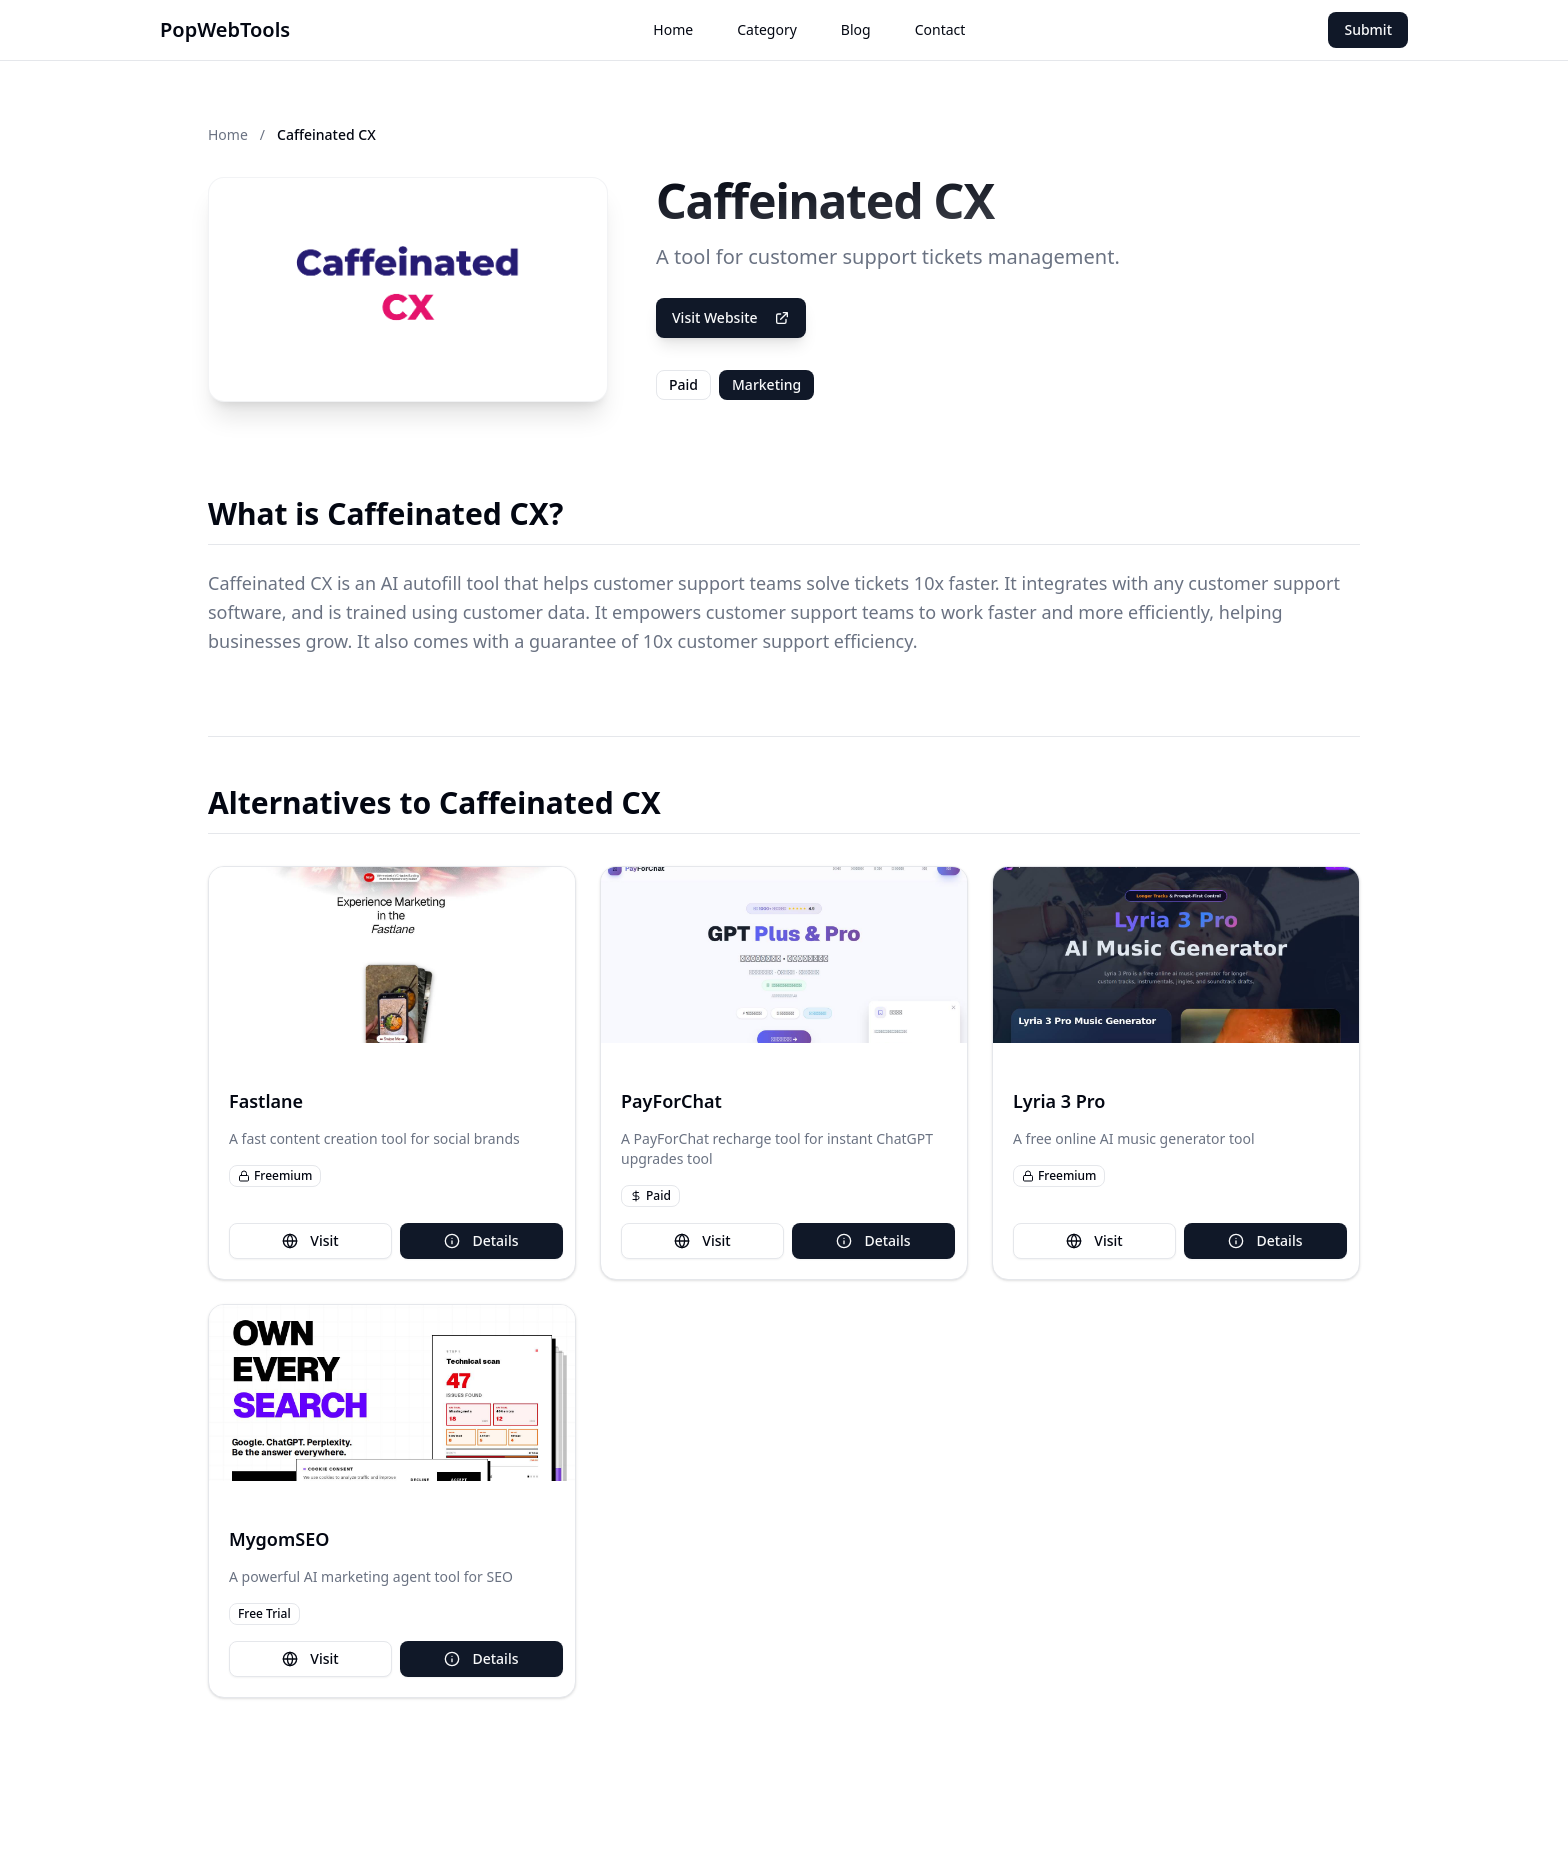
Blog (856, 29)
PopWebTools (225, 29)
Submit (1368, 29)
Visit (310, 1240)
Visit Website (731, 317)
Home (673, 29)
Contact (940, 29)
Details (481, 1240)
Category (767, 29)
